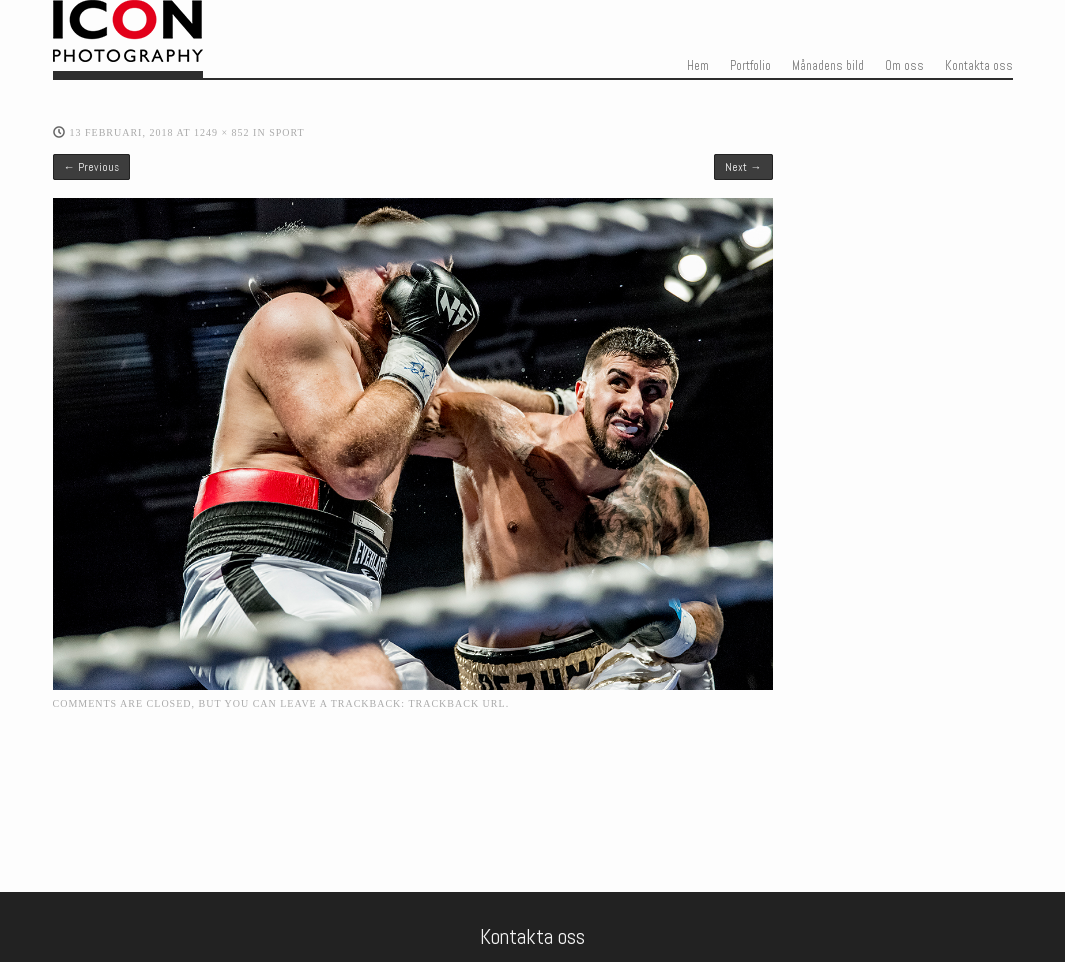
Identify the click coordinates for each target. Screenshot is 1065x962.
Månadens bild (828, 66)
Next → (743, 167)
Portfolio (750, 66)
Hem (698, 66)
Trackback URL (456, 703)
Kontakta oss (979, 66)
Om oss (904, 66)
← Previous (91, 167)
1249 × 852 (222, 132)
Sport (287, 132)
